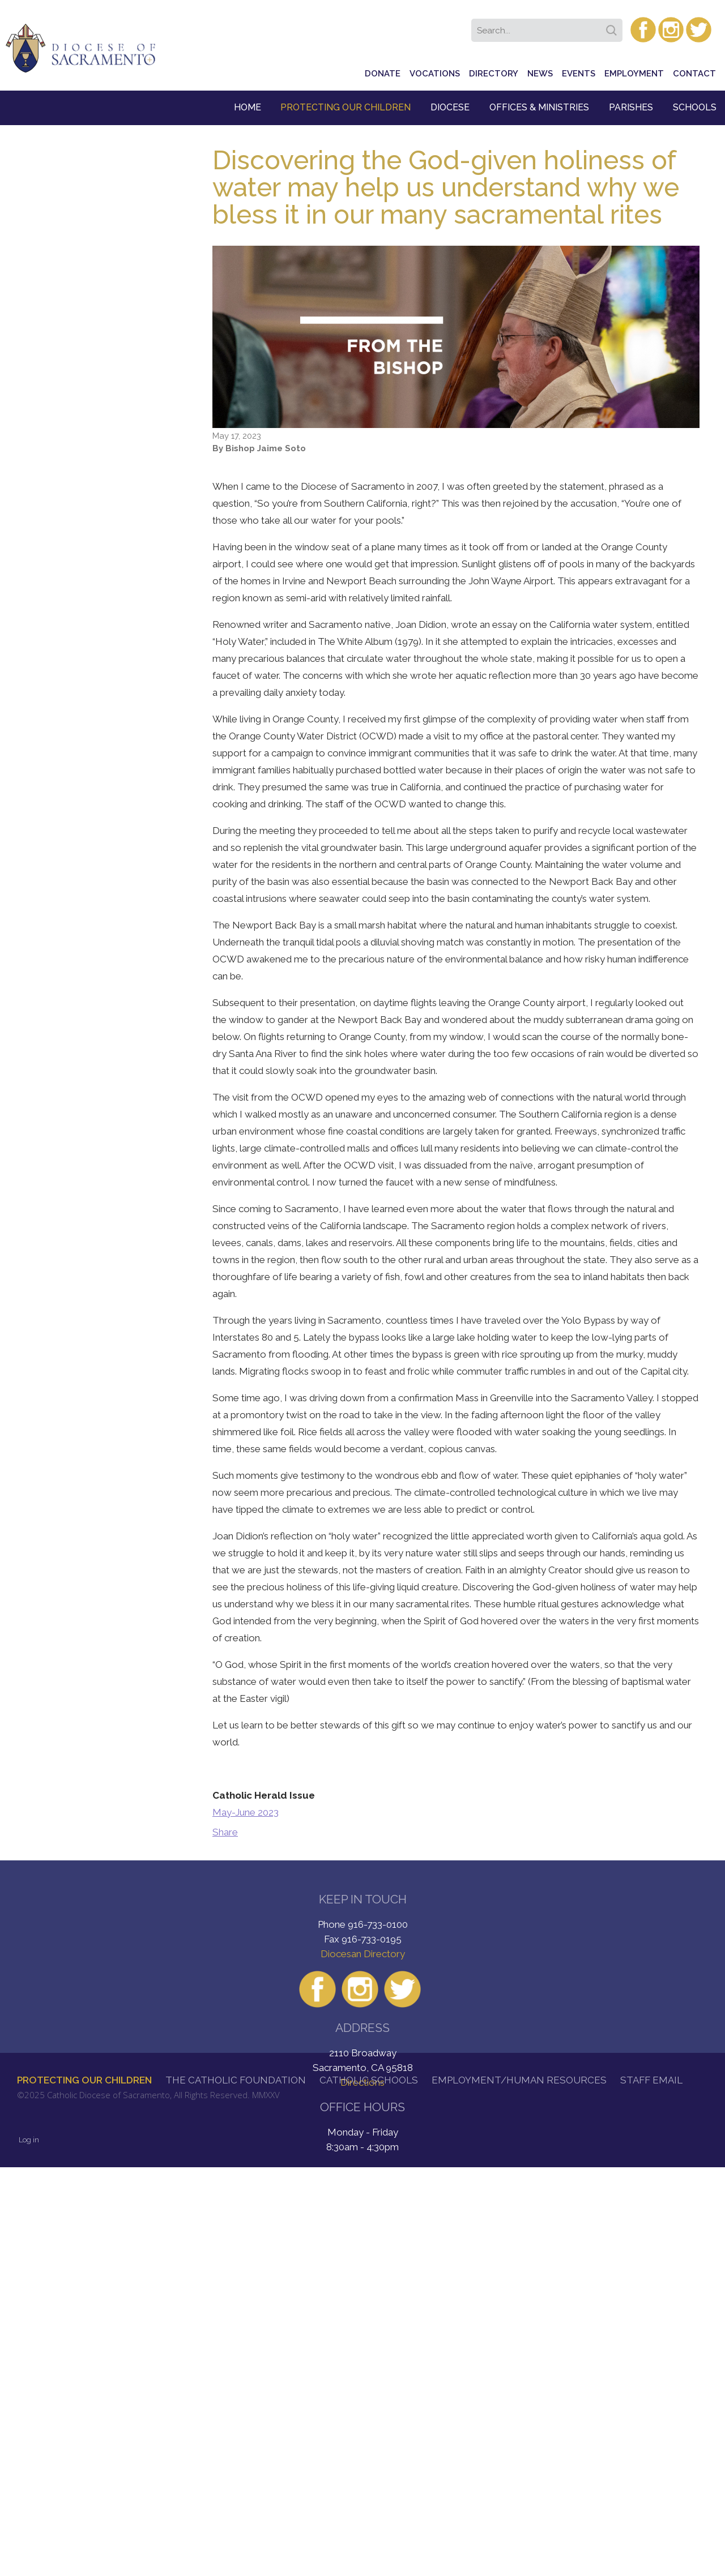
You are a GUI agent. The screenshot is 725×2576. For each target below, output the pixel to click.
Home (247, 107)
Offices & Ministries (539, 107)
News (540, 74)
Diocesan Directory (363, 1953)
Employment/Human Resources (519, 2080)
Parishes (631, 107)
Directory (493, 74)
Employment (634, 74)
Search (613, 27)
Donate (382, 74)
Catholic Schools (368, 2080)
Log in (29, 2140)
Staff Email (651, 2080)
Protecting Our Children (345, 107)
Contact (694, 74)
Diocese (450, 107)
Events (578, 74)
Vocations (435, 74)
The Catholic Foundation (235, 2080)
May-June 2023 (245, 1812)
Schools (695, 107)
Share (225, 1832)
